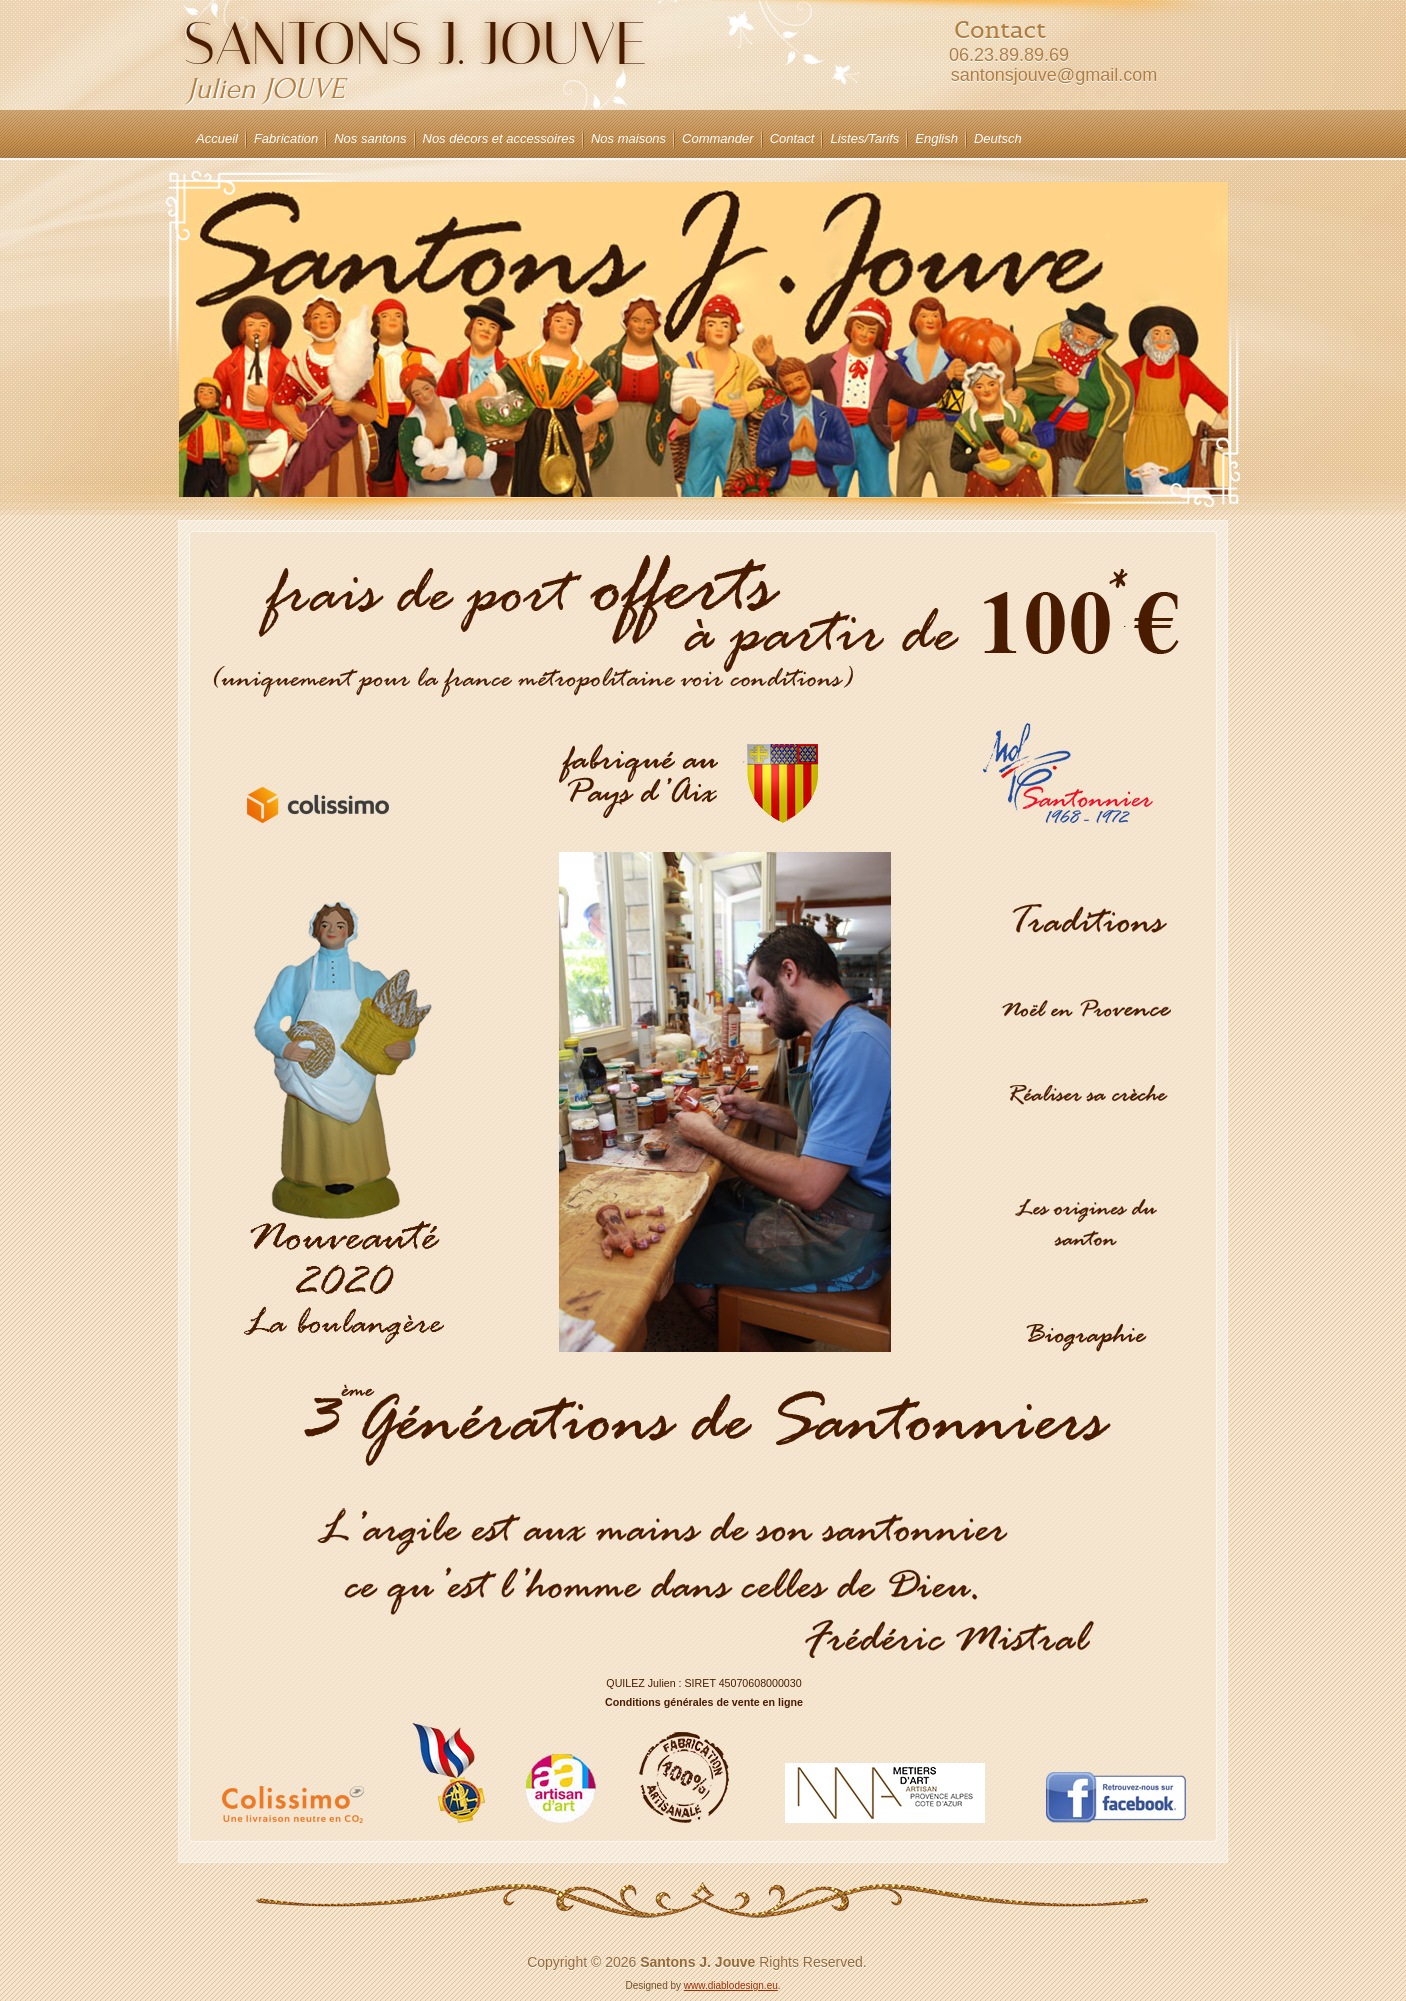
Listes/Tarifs (864, 138)
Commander (718, 138)
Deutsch (998, 138)
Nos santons (370, 138)
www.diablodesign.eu (731, 1985)
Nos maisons (628, 138)
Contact (792, 138)
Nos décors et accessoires (499, 138)
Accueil (217, 138)
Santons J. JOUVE (415, 43)
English (936, 138)
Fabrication (286, 138)
